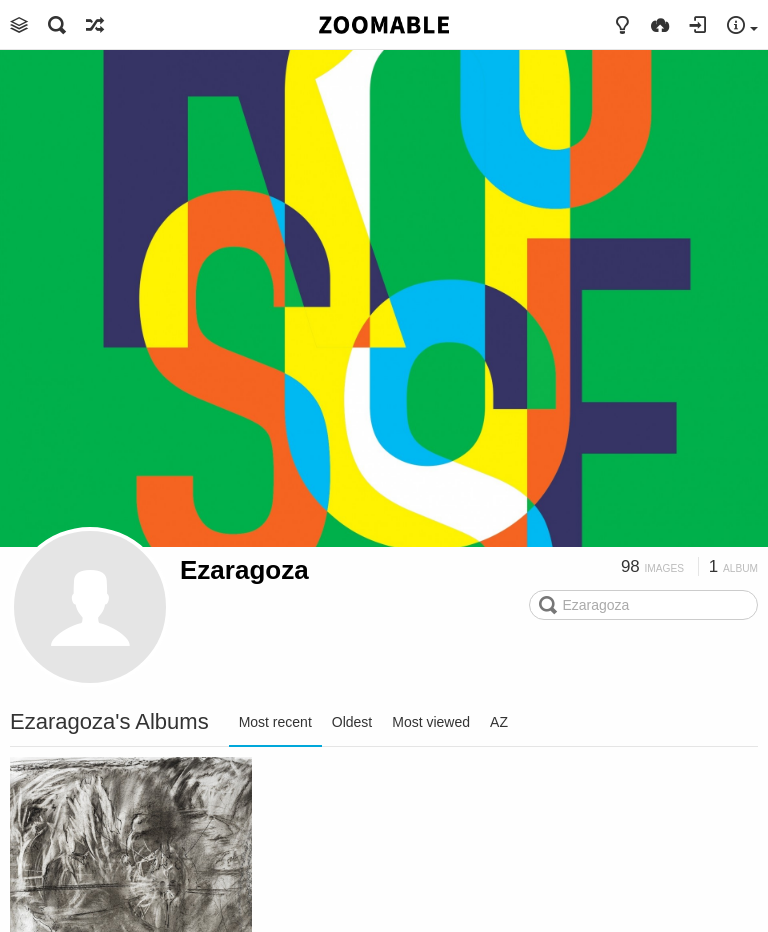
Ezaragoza (244, 570)
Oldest (352, 722)
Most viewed (431, 722)
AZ (499, 722)
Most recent (275, 722)
